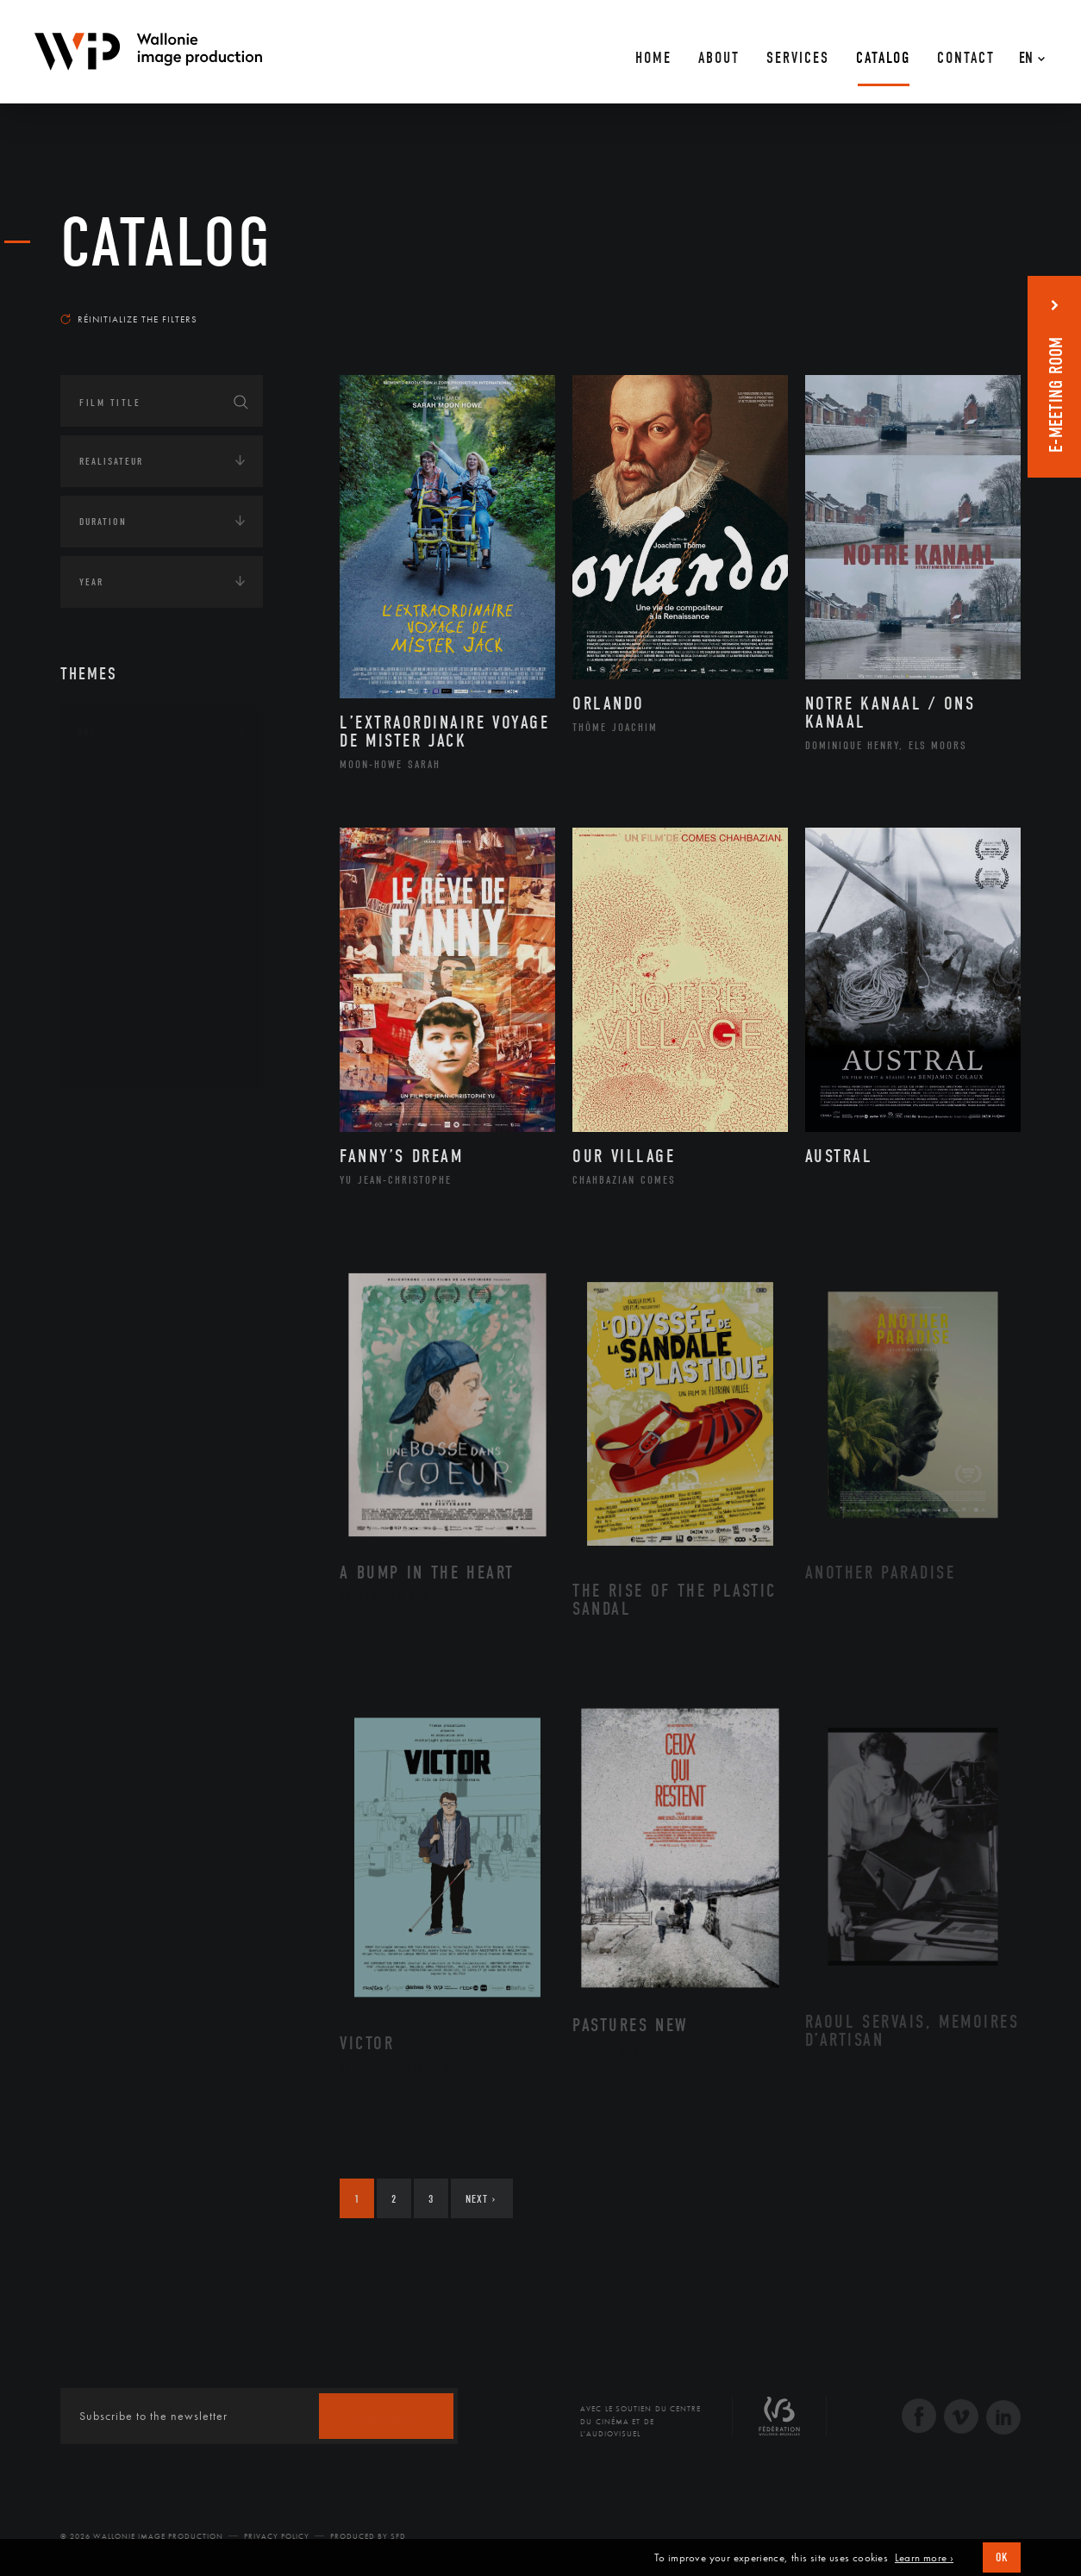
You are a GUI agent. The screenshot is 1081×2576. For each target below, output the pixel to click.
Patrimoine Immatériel (161, 948)
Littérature (127, 893)
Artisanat (124, 811)
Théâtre (117, 1057)
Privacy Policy (276, 2536)
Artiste (116, 838)
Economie (103, 1224)
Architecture (133, 783)
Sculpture (124, 1030)
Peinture (119, 976)
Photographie (136, 1002)
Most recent (990, 303)
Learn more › (924, 2558)
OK (1002, 2557)
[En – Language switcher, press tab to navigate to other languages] (1028, 51)
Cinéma (116, 865)
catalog (166, 243)
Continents (109, 1117)
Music (113, 920)
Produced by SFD (368, 2536)
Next (481, 2198)
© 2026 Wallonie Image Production (141, 2536)
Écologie (102, 1171)
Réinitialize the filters (128, 319)
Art (87, 732)
